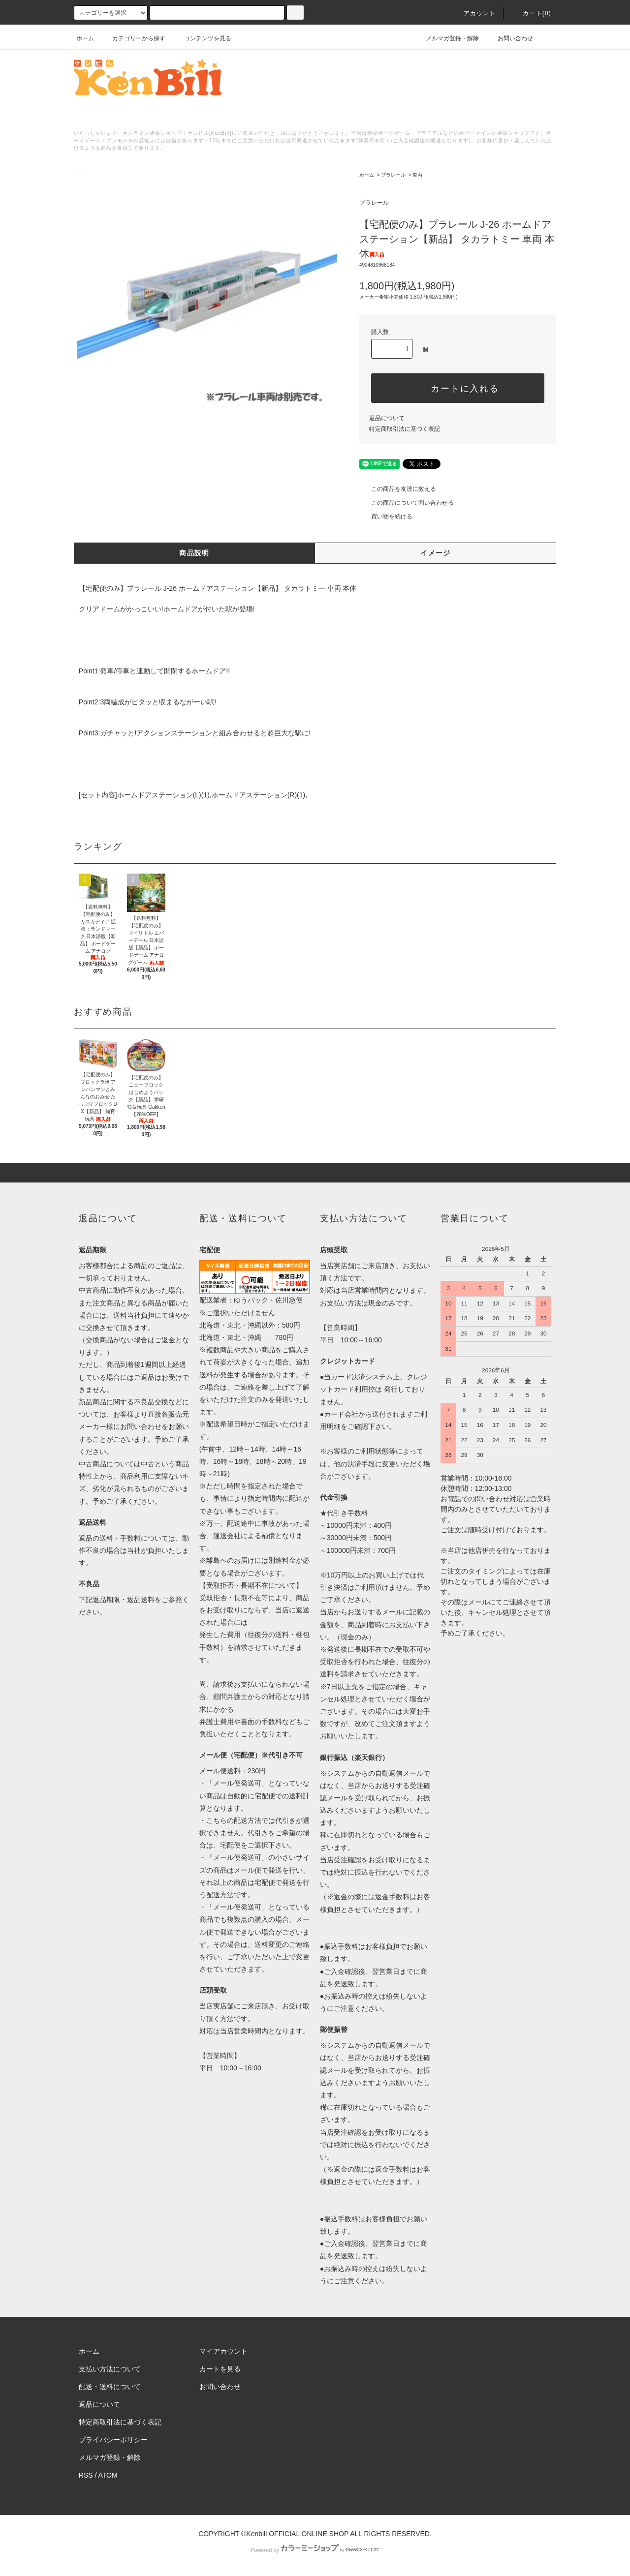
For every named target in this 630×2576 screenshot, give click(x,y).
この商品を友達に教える (397, 488)
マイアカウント (223, 2351)
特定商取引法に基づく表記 (404, 428)
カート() (531, 13)
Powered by (315, 2550)
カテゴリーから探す (132, 38)
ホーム (85, 38)
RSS (86, 2475)
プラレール (393, 175)
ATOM (108, 2475)
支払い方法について (110, 2369)
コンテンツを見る (201, 38)
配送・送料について (110, 2387)
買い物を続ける (385, 516)
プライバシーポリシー (113, 2440)
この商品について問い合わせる (406, 502)
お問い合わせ (509, 38)
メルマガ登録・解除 (446, 38)
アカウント (474, 13)
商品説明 (194, 553)
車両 (417, 175)
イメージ (435, 553)
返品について (387, 418)
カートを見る (220, 2369)
